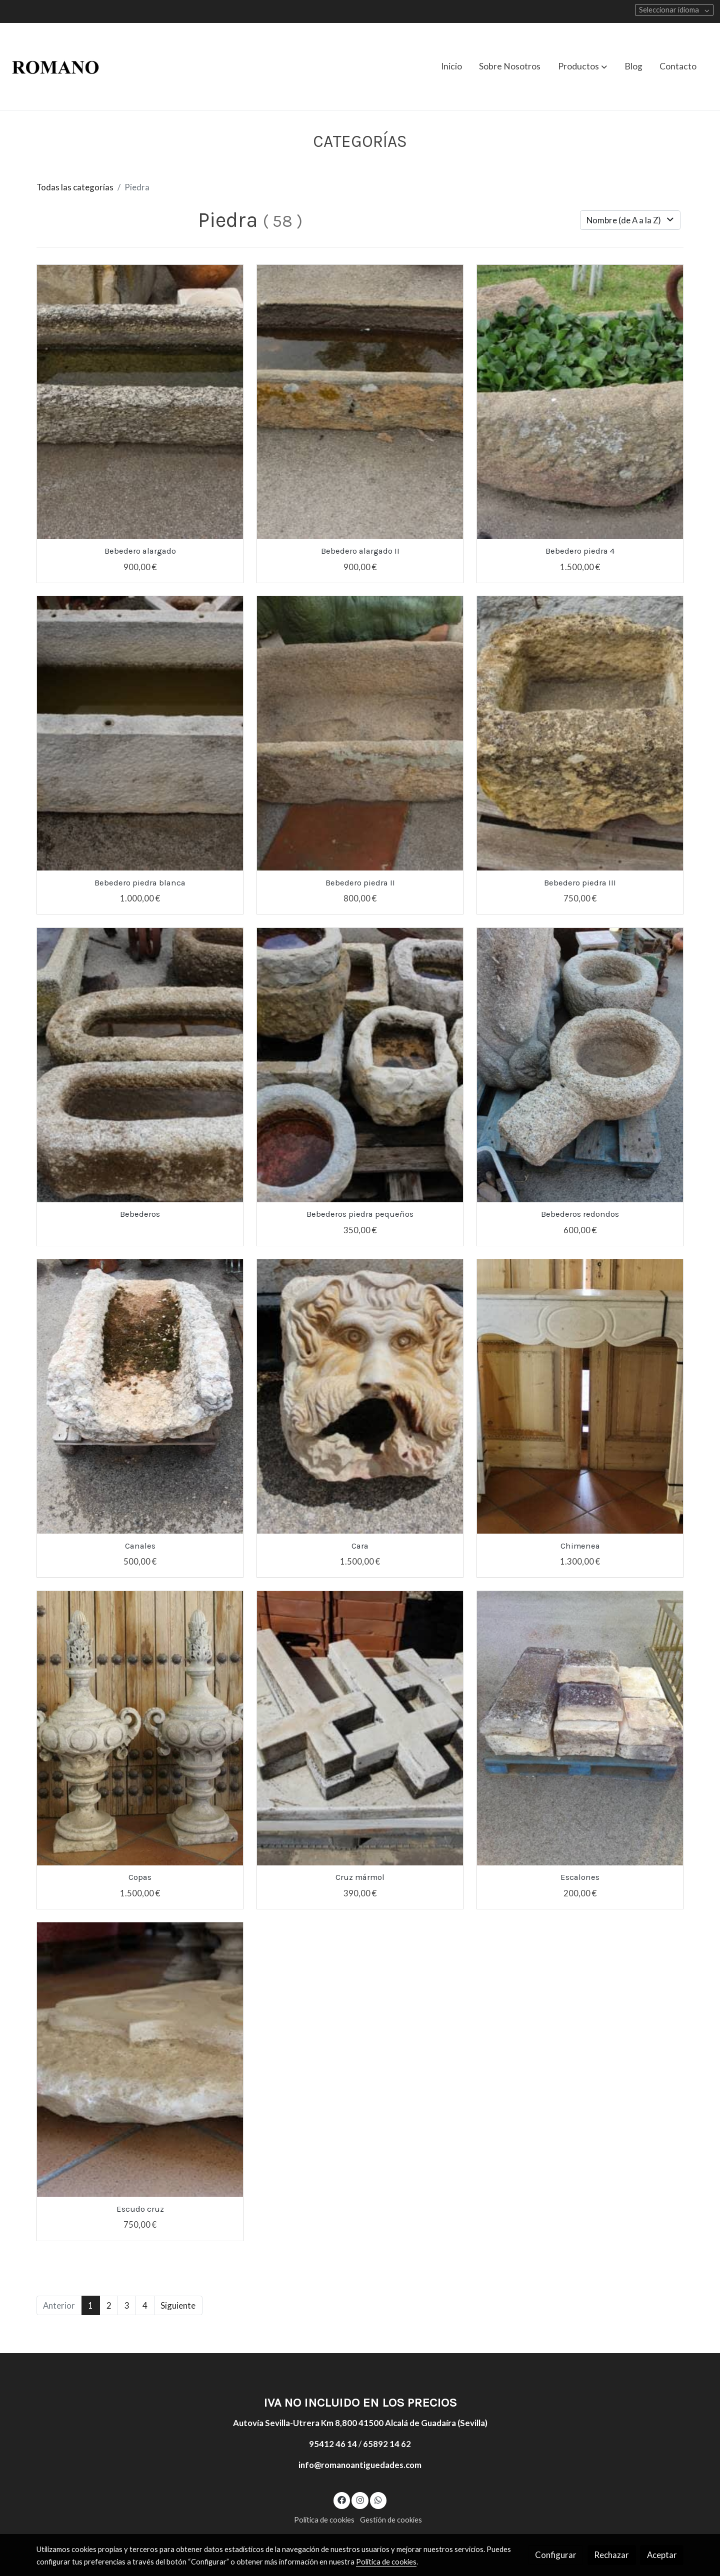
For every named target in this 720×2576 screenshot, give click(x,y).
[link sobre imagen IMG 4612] (140, 733)
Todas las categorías (75, 187)
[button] (583, 66)
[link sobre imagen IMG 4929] (360, 1728)
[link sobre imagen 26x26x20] (360, 1396)
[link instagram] (360, 2499)
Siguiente (178, 2305)
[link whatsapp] (378, 2499)
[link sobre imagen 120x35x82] (140, 1396)
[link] (55, 66)
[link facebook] (342, 2499)
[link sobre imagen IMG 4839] (360, 402)
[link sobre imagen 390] (580, 1065)
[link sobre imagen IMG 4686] (140, 1065)
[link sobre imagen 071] (580, 1728)
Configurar (555, 2555)
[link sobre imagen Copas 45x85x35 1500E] (140, 1728)
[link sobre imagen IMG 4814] (580, 733)
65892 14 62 (387, 2444)
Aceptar (662, 2555)
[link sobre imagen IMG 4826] (580, 402)
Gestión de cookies (391, 2520)
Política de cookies (324, 2520)
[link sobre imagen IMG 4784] (360, 733)
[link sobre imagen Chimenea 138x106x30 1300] (580, 1396)
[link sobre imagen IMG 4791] (140, 402)
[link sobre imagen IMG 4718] (360, 1065)
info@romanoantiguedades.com (360, 2465)
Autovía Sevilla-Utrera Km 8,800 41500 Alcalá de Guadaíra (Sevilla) (360, 2423)
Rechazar (611, 2555)
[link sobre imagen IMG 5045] (140, 2059)
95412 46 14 (333, 2444)
